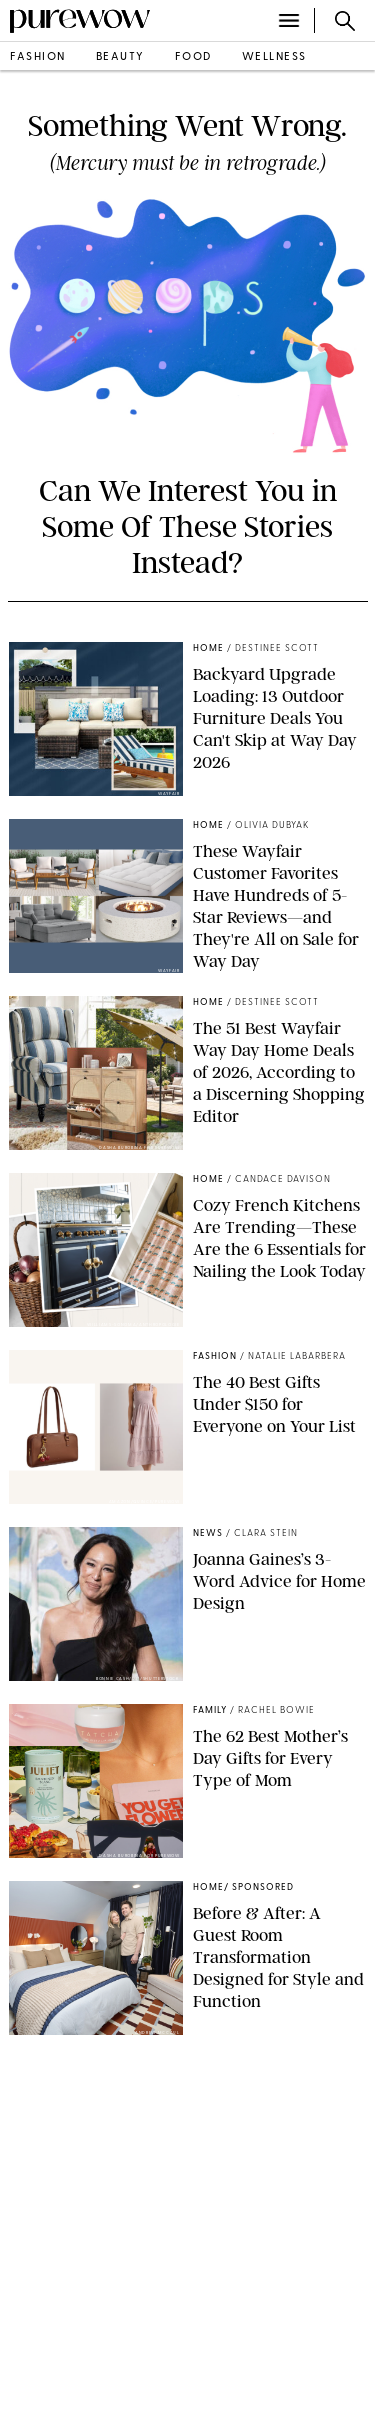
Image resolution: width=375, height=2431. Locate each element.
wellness (274, 57)
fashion (38, 57)
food (193, 57)
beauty (120, 57)
